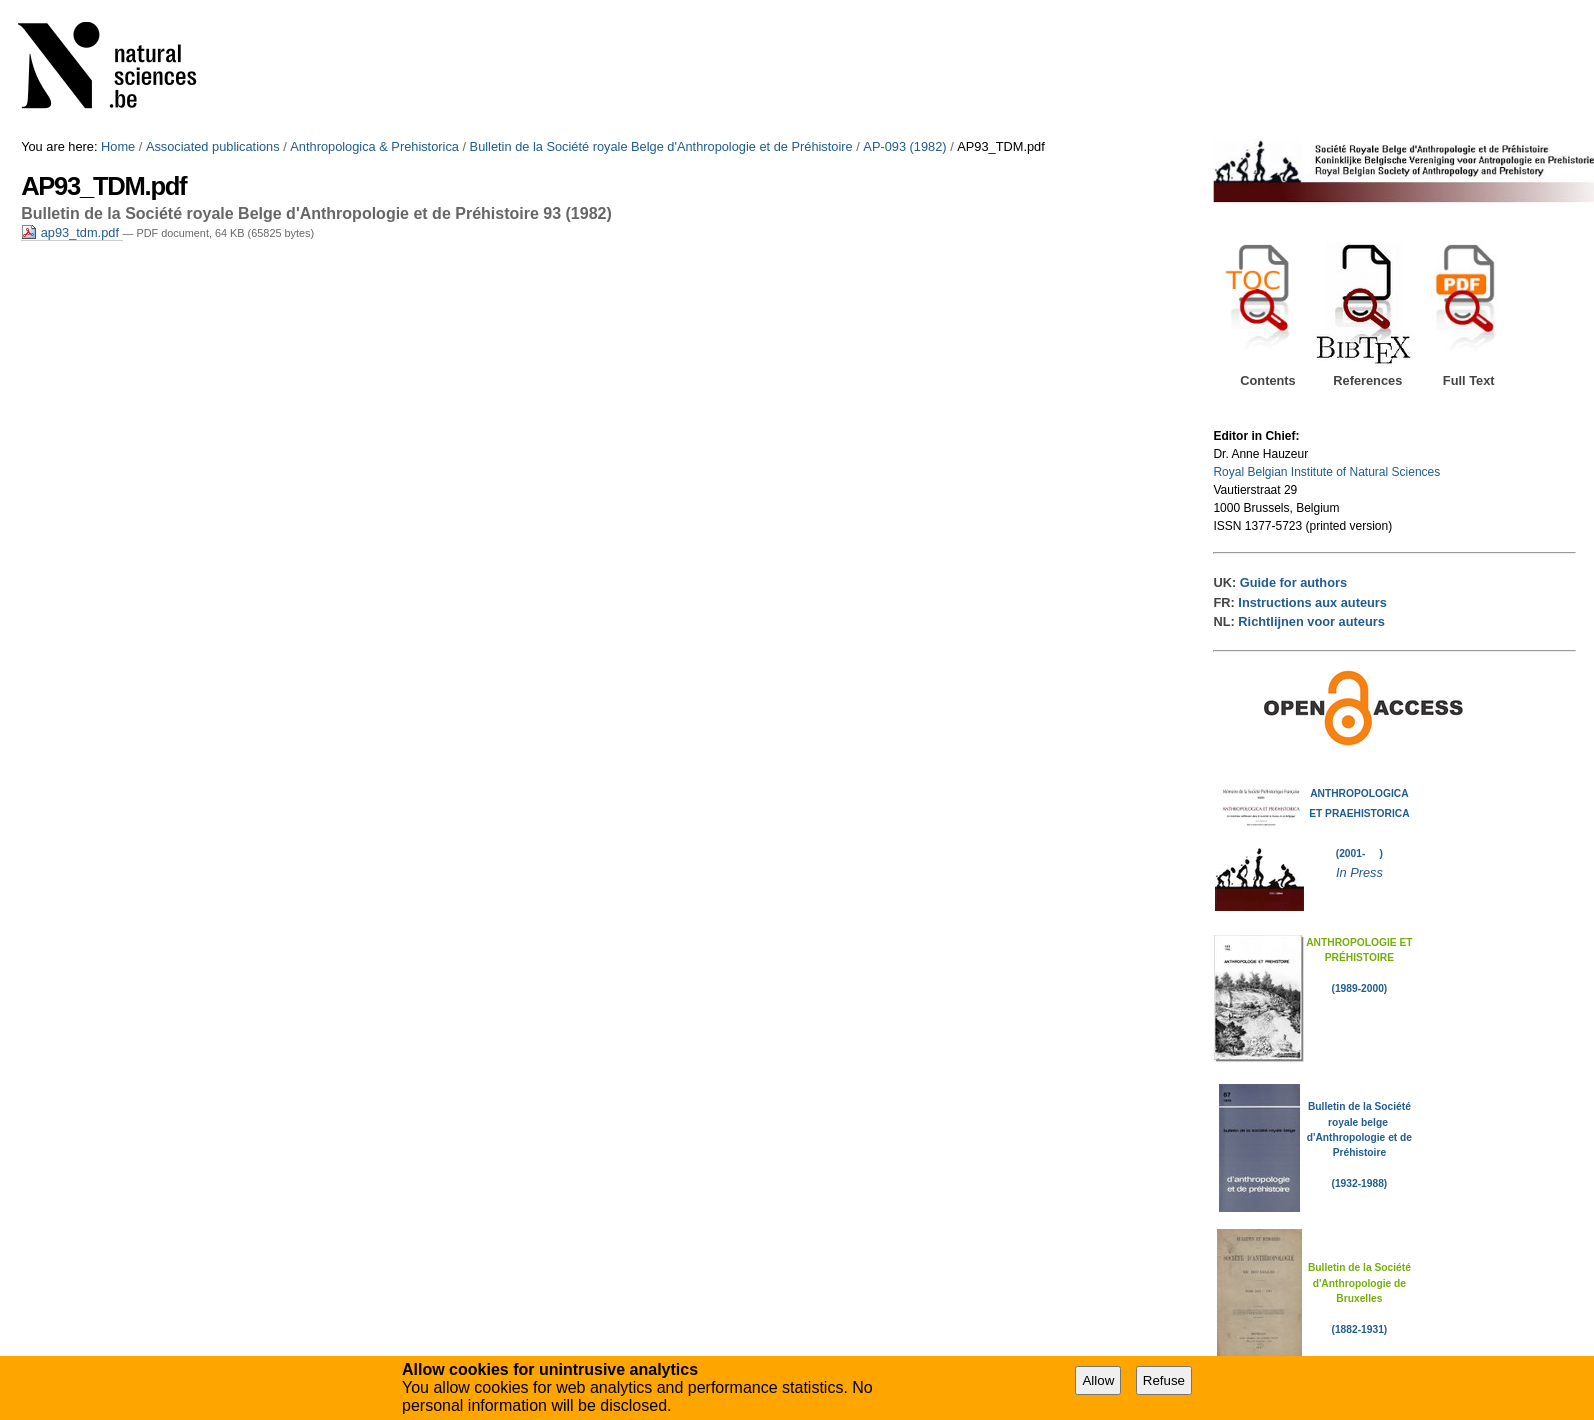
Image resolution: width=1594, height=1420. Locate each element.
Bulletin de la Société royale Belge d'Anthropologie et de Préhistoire (661, 146)
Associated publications (213, 146)
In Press (1359, 872)
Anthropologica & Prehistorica (374, 146)
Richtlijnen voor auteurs (1311, 621)
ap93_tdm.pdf (71, 232)
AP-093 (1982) (904, 146)
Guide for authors (1293, 582)
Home (118, 146)
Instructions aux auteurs (1312, 602)
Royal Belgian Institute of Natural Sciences (1326, 472)
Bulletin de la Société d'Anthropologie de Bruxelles (1359, 1283)
